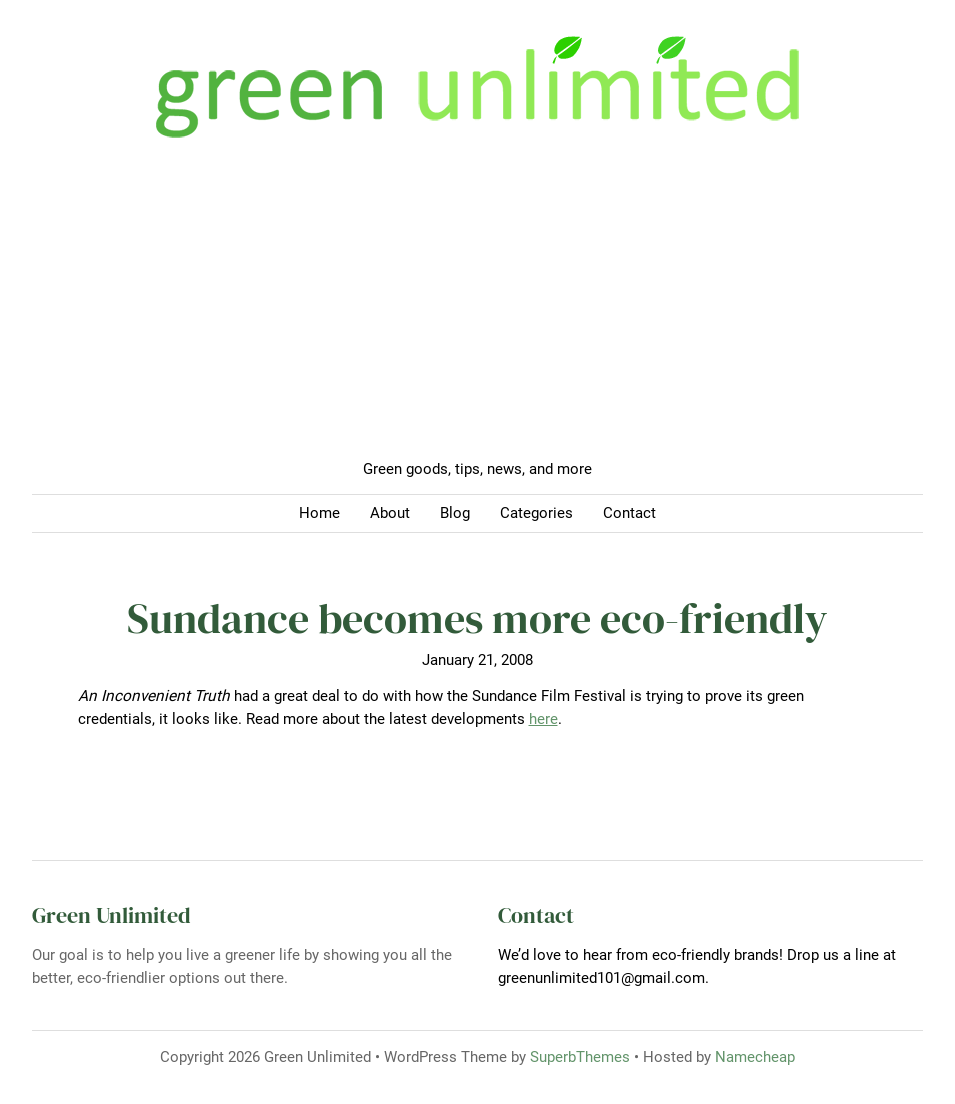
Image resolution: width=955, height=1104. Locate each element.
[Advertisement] (477, 308)
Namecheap (755, 1057)
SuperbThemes (580, 1057)
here (543, 719)
